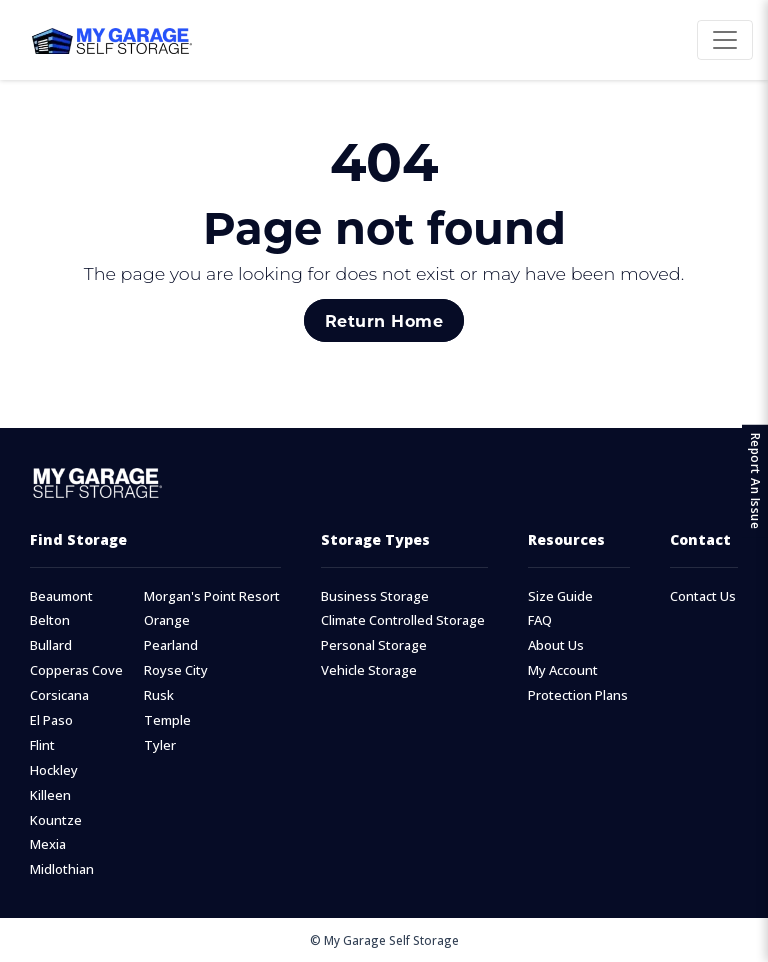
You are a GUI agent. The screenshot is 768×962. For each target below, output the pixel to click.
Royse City (176, 670)
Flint (42, 745)
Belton (50, 620)
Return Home (384, 320)
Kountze (56, 820)
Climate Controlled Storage (403, 620)
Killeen (50, 795)
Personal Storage (374, 645)
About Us (556, 645)
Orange (167, 620)
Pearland (171, 645)
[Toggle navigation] (725, 40)
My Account (563, 670)
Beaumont (61, 596)
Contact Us (703, 596)
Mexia (48, 844)
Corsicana (59, 695)
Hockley (54, 770)
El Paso (51, 720)
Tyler (160, 745)
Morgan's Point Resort (212, 596)
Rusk (159, 695)
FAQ (540, 620)
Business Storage (375, 596)
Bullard (51, 645)
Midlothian (62, 869)
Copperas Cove (76, 670)
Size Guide (560, 596)
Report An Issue (755, 481)
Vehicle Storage (369, 670)
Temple (167, 720)
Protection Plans (578, 695)
